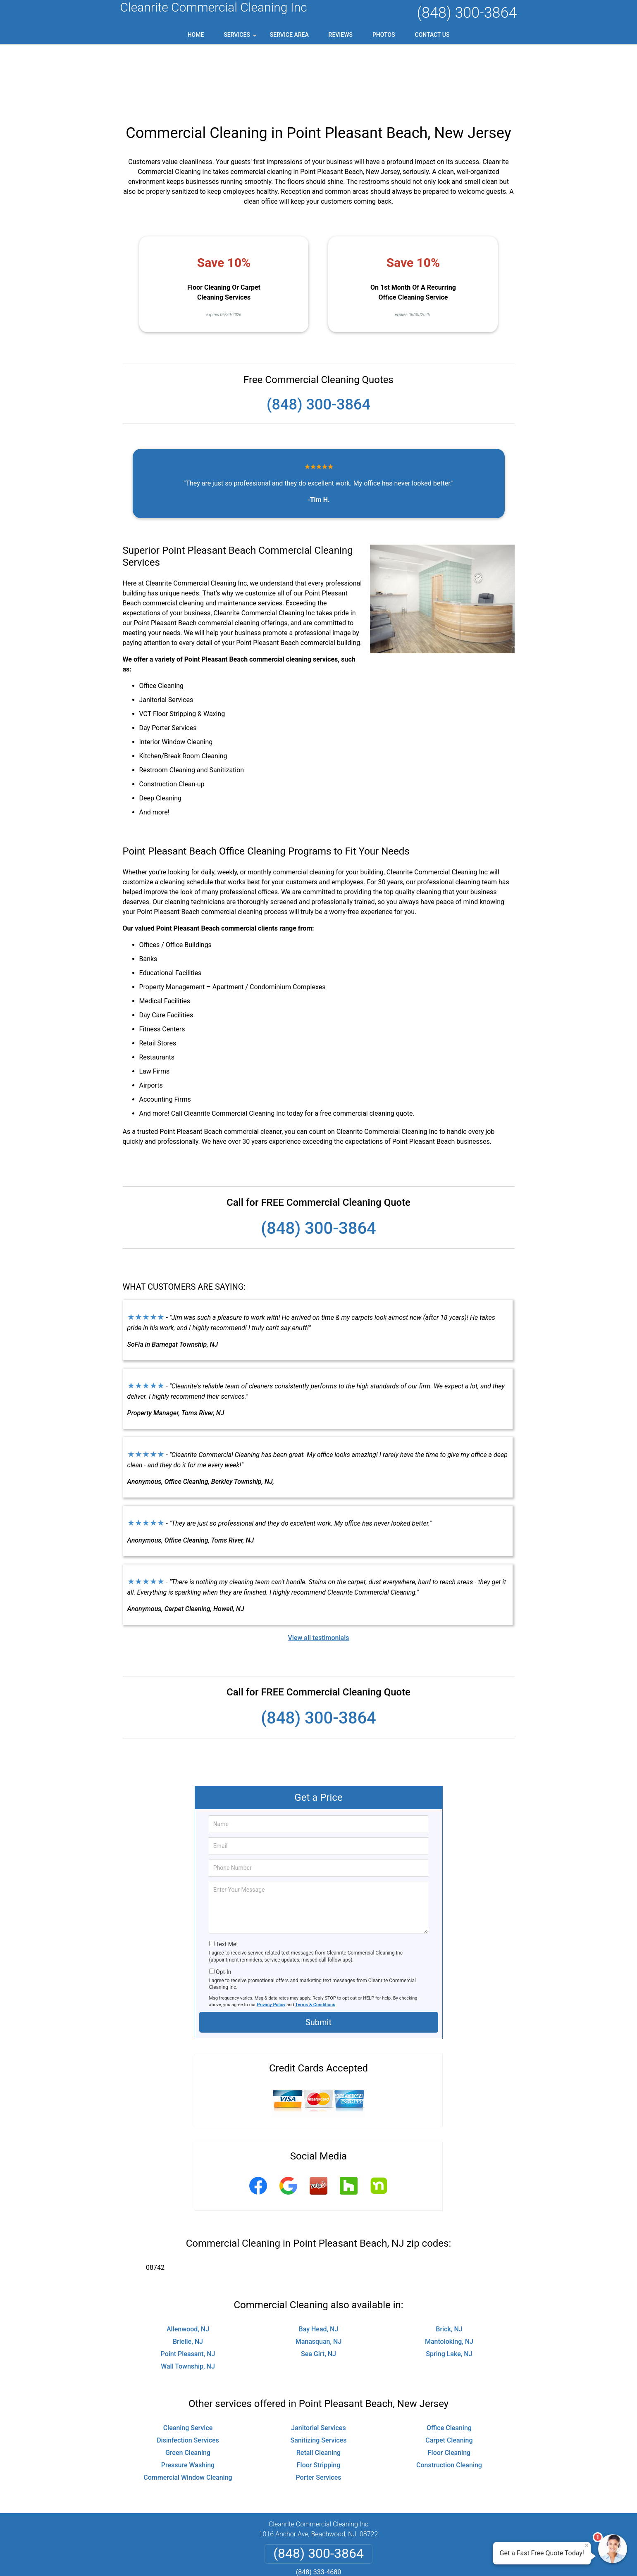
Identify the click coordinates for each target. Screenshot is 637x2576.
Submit (318, 1957)
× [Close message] (587, 2545)
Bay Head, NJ (319, 2263)
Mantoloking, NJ (449, 2276)
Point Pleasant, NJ (188, 2288)
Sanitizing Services (318, 2374)
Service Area (289, 34)
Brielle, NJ (188, 2276)
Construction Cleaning (449, 2399)
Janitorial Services (318, 2362)
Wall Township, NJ (188, 2301)
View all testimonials (318, 1572)
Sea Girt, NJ (318, 2288)
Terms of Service (378, 2558)
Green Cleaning (187, 2387)
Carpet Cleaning (448, 2374)
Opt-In (223, 1906)
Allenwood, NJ (188, 2263)
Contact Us (432, 34)
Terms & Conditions (315, 1939)
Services (241, 37)
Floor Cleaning (449, 2387)
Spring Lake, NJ (449, 2288)
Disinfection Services (188, 2374)
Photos (383, 34)
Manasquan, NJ (319, 2276)
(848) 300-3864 (467, 12)
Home (196, 34)
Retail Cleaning (318, 2387)
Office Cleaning (449, 2362)
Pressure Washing (188, 2399)
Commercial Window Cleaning (187, 2412)
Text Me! (227, 1878)
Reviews (341, 34)
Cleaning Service (188, 2362)
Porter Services (318, 2412)
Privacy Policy (271, 1939)
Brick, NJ (449, 2263)
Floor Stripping (318, 2399)
